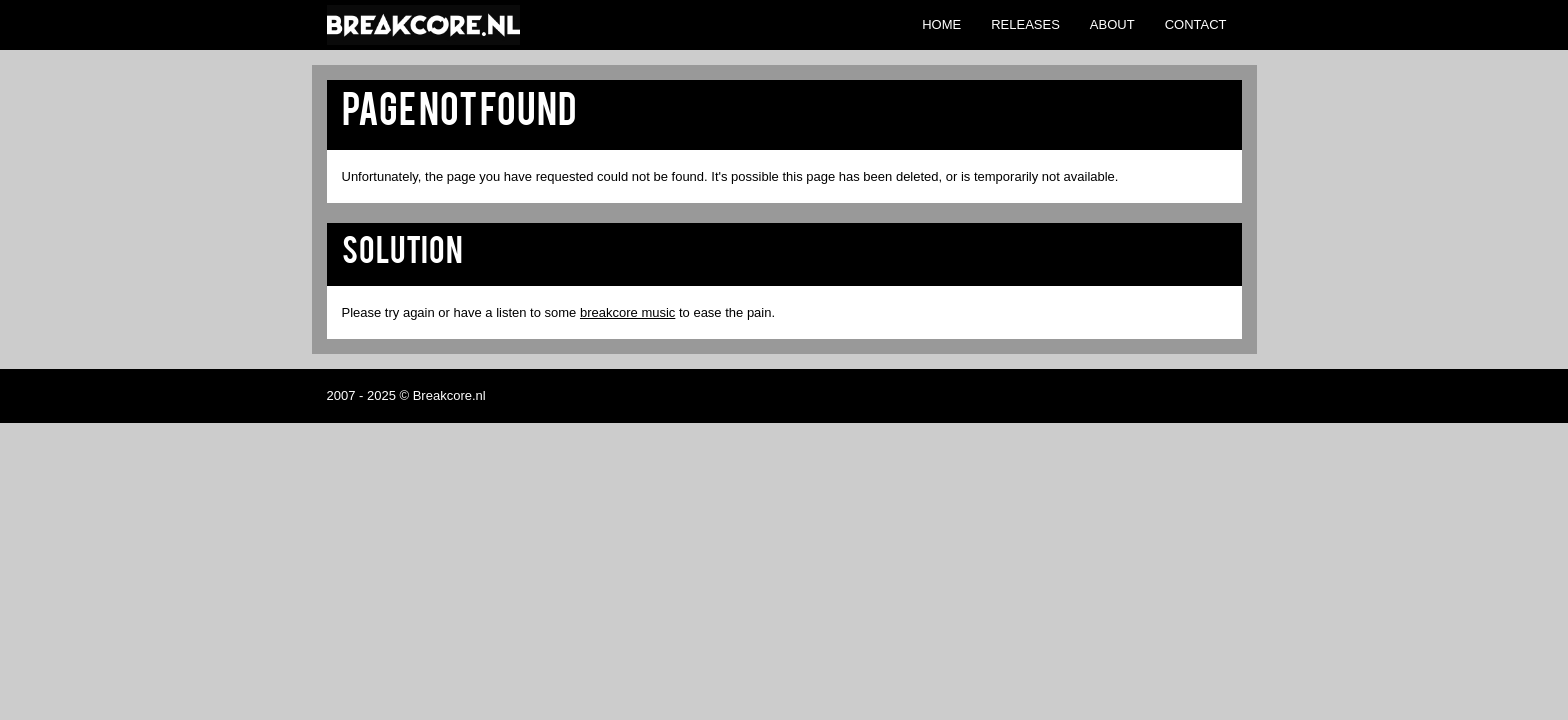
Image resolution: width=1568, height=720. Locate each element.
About (1112, 24)
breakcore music (627, 312)
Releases (1025, 24)
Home (941, 24)
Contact (1196, 24)
